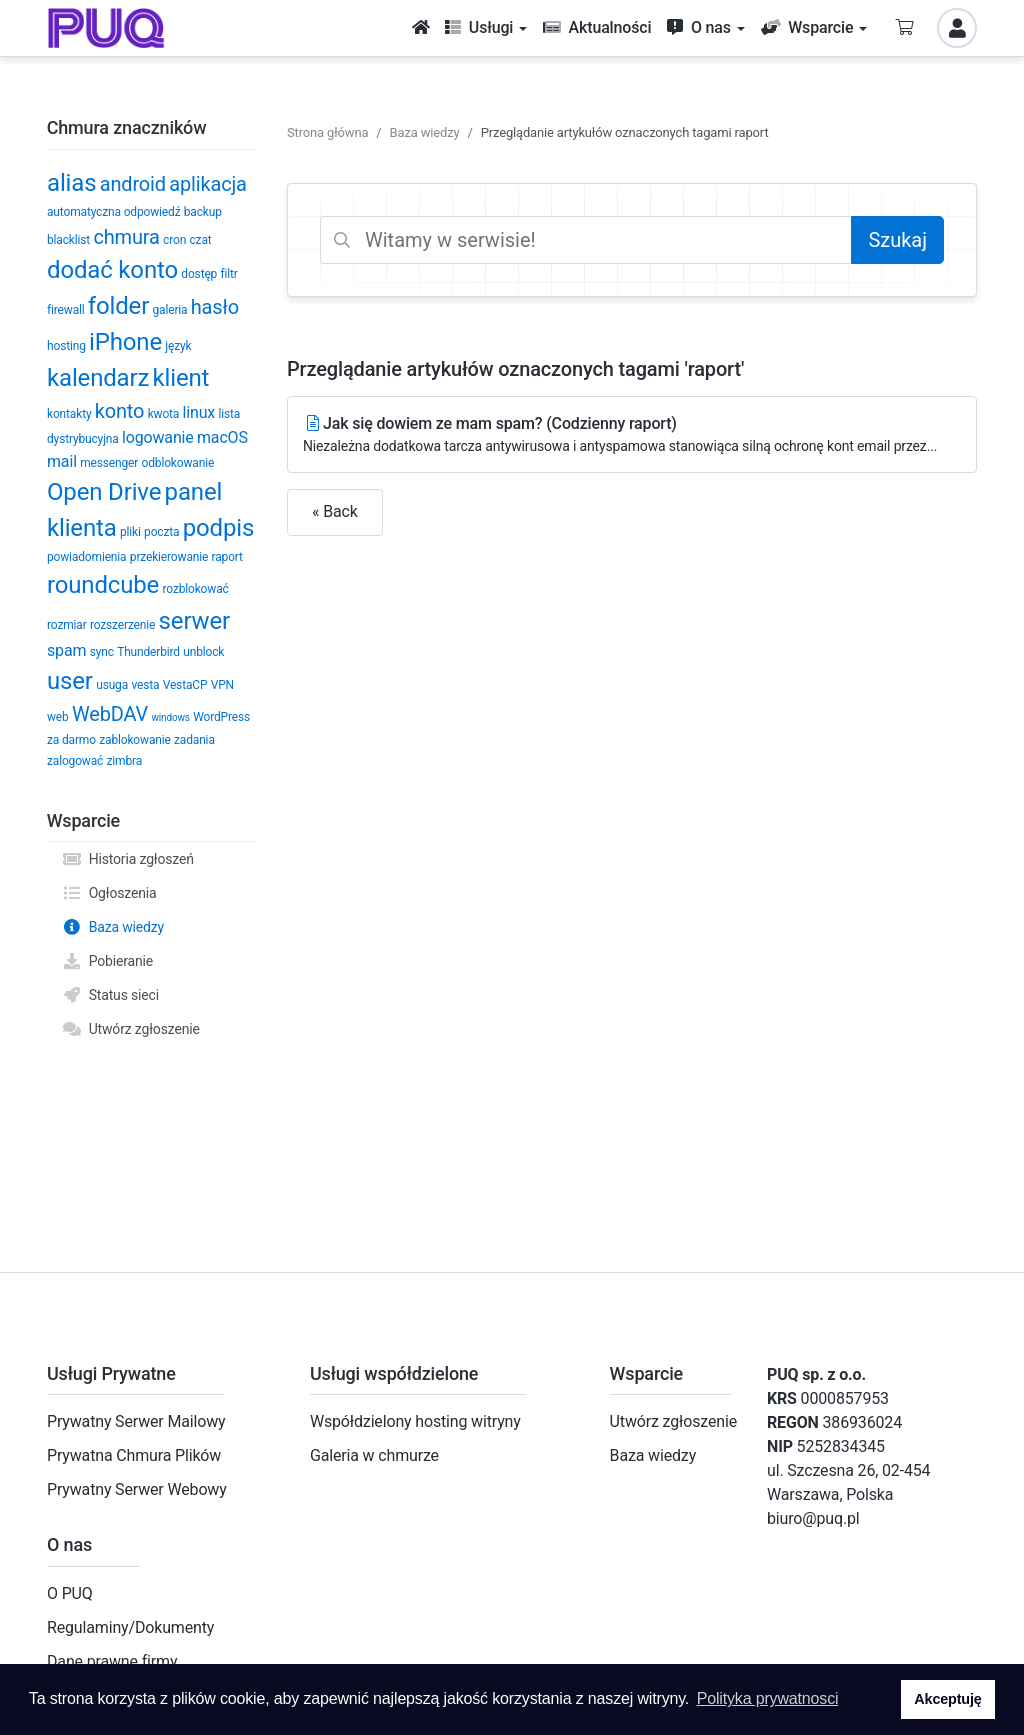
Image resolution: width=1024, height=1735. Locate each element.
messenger (109, 463)
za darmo (71, 740)
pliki (130, 532)
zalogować (75, 761)
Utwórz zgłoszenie (131, 1029)
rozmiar (67, 625)
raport (227, 557)
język (178, 346)
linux (199, 412)
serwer (194, 621)
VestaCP (185, 685)
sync (102, 652)
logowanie (158, 437)
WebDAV (110, 714)
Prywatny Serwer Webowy (137, 1489)
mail (62, 461)
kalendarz (98, 378)
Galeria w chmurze (374, 1455)
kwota (164, 414)
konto (120, 411)
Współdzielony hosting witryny (415, 1421)
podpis (218, 528)
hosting (66, 346)
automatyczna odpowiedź (113, 212)
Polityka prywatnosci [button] (768, 1698)
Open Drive (104, 492)
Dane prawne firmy (112, 1661)
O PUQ (70, 1593)
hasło (215, 307)
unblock (203, 652)
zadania (194, 740)
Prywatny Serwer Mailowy (136, 1421)
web (58, 717)
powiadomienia (86, 557)
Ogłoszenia (109, 893)
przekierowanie (169, 557)
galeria (169, 310)
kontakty (69, 414)
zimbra (125, 761)
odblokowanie (178, 463)
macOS (222, 437)
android (133, 184)
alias (71, 183)
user (70, 681)
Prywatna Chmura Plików (134, 1455)
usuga (112, 685)
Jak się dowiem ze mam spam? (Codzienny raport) (632, 435)
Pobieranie (107, 961)
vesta (145, 685)
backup (203, 212)
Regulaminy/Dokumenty (130, 1627)
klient (181, 378)
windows (170, 717)
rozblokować (196, 589)
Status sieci (110, 995)
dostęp (199, 274)
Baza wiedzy (113, 927)
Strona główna (327, 132)
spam (66, 650)
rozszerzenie (122, 625)
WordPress (221, 717)
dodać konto (112, 270)
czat (200, 240)
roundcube (103, 585)
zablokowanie (134, 740)
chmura (126, 237)
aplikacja (208, 184)
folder (118, 306)
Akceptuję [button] (947, 1699)
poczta (161, 532)
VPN (222, 685)
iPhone (125, 342)
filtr (229, 274)
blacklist (68, 240)
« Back (335, 511)
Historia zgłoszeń (128, 859)
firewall (66, 310)
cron (174, 240)
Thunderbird (148, 652)
